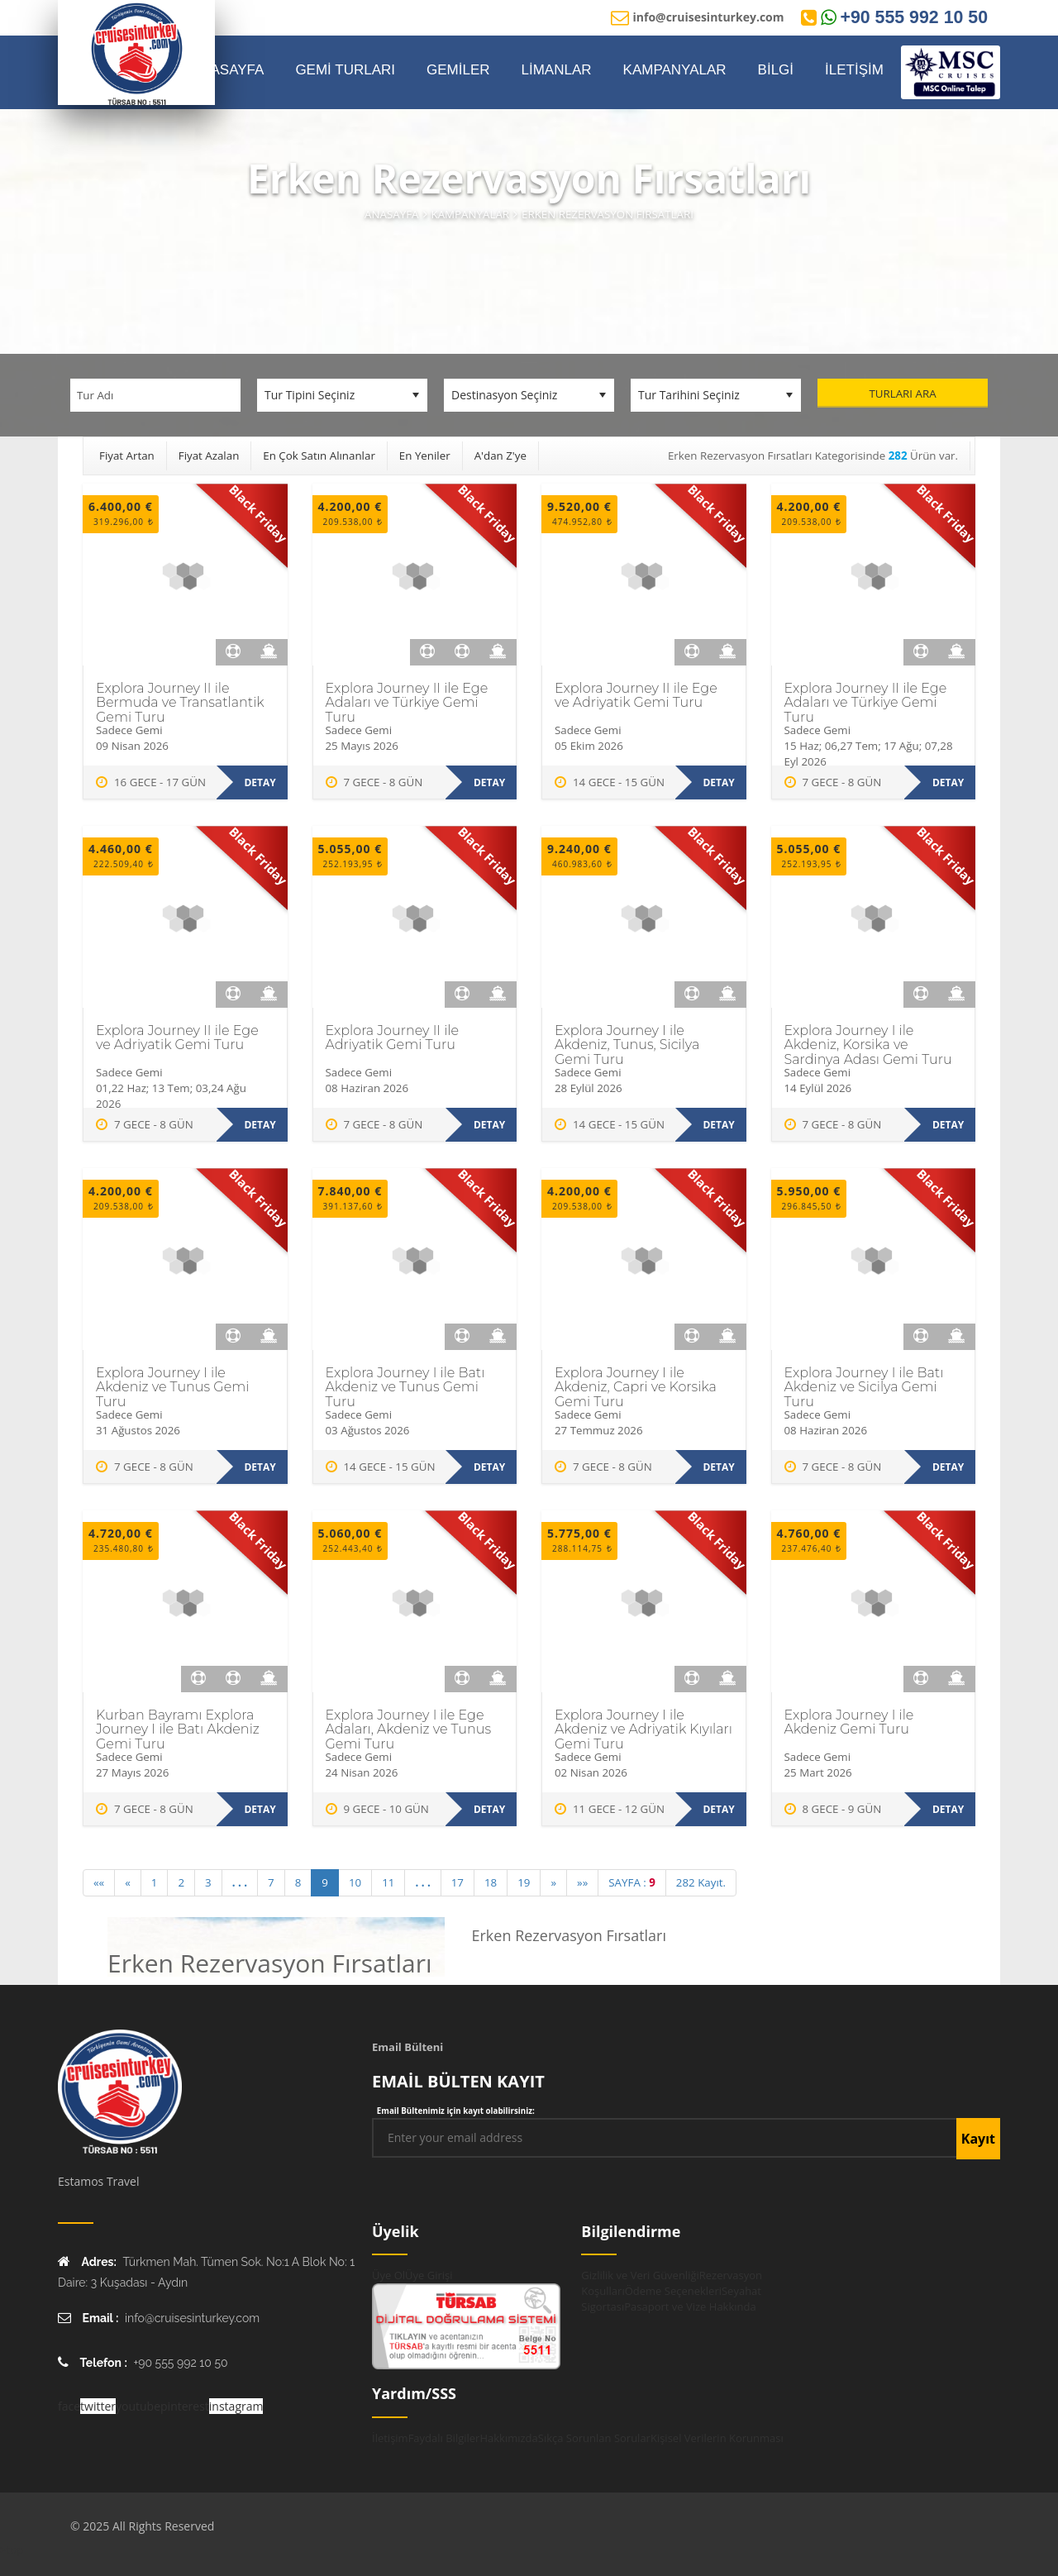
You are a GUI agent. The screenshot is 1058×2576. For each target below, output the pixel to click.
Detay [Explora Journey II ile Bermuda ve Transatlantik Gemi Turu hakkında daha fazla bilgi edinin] (259, 782)
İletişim (390, 2438)
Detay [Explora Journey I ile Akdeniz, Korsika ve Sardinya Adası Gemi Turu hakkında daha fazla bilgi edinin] (948, 1125)
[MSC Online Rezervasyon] (950, 72)
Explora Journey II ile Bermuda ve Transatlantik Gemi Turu (180, 702)
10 (355, 1882)
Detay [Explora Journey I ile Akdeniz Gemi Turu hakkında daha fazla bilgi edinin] (948, 1809)
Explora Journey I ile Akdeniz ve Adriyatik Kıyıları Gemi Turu (643, 1729)
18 (490, 1882)
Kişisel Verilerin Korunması (717, 2438)
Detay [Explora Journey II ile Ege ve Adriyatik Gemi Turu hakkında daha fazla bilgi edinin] (718, 782)
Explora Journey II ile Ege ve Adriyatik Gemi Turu (636, 695)
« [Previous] (128, 1882)
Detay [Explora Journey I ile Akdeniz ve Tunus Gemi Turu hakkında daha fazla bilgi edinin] (259, 1467)
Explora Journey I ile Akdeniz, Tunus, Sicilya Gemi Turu (627, 1045)
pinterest (184, 2406)
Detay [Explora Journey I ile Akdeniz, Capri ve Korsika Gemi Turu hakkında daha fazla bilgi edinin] (718, 1467)
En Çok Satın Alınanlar (319, 455)
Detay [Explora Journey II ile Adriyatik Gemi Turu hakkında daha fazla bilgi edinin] (489, 1125)
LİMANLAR (557, 70)
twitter (98, 2406)
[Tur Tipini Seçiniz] (342, 395)
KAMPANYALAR (675, 70)
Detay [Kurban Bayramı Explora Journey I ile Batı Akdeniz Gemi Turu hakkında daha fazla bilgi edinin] (259, 1809)
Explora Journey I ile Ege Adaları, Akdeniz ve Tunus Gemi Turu (409, 1729)
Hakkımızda (508, 2438)
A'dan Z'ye (500, 455)
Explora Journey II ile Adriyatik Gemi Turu (393, 1038)
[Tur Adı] (155, 395)
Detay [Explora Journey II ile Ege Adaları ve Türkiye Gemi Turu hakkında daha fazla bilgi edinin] (489, 782)
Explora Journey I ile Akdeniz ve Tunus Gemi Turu (172, 1387)
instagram (236, 2406)
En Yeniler (424, 455)
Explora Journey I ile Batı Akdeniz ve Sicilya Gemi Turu (864, 1387)
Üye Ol (388, 2275)
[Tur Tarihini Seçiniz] (716, 395)
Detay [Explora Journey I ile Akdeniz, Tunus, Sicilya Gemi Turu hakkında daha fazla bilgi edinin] (718, 1125)
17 (457, 1882)
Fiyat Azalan (209, 455)
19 (523, 1882)
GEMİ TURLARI (345, 70)
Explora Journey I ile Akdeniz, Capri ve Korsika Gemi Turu (636, 1387)
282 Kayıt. (701, 1882)
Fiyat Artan (127, 455)
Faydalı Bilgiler (444, 2438)
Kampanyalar (470, 214)
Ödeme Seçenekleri (673, 2290)
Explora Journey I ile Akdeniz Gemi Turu (849, 1722)
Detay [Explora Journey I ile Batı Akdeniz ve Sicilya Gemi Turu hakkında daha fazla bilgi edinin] (948, 1467)
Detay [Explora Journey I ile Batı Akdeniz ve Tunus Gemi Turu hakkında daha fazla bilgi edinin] (489, 1467)
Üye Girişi (428, 2275)
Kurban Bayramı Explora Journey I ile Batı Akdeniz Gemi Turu (178, 1729)
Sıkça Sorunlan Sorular (594, 2438)
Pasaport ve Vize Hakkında (689, 2306)
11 (388, 1882)
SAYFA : (631, 1882)
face (69, 2406)
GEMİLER (458, 70)
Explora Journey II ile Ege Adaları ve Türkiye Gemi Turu (407, 702)
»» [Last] (582, 1882)
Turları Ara (902, 393)
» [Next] (553, 1882)
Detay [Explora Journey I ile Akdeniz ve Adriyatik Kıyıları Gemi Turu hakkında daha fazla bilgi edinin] (718, 1809)
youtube (138, 2406)
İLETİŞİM (854, 70)
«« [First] (98, 1882)
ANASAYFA (227, 70)
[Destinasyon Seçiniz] (529, 395)
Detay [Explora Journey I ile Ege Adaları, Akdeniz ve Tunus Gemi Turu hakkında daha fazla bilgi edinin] (489, 1809)
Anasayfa (391, 214)
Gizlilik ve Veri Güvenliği (639, 2275)
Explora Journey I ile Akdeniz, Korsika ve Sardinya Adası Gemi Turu (868, 1045)
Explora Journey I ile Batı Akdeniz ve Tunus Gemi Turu (405, 1387)
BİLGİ (776, 70)
